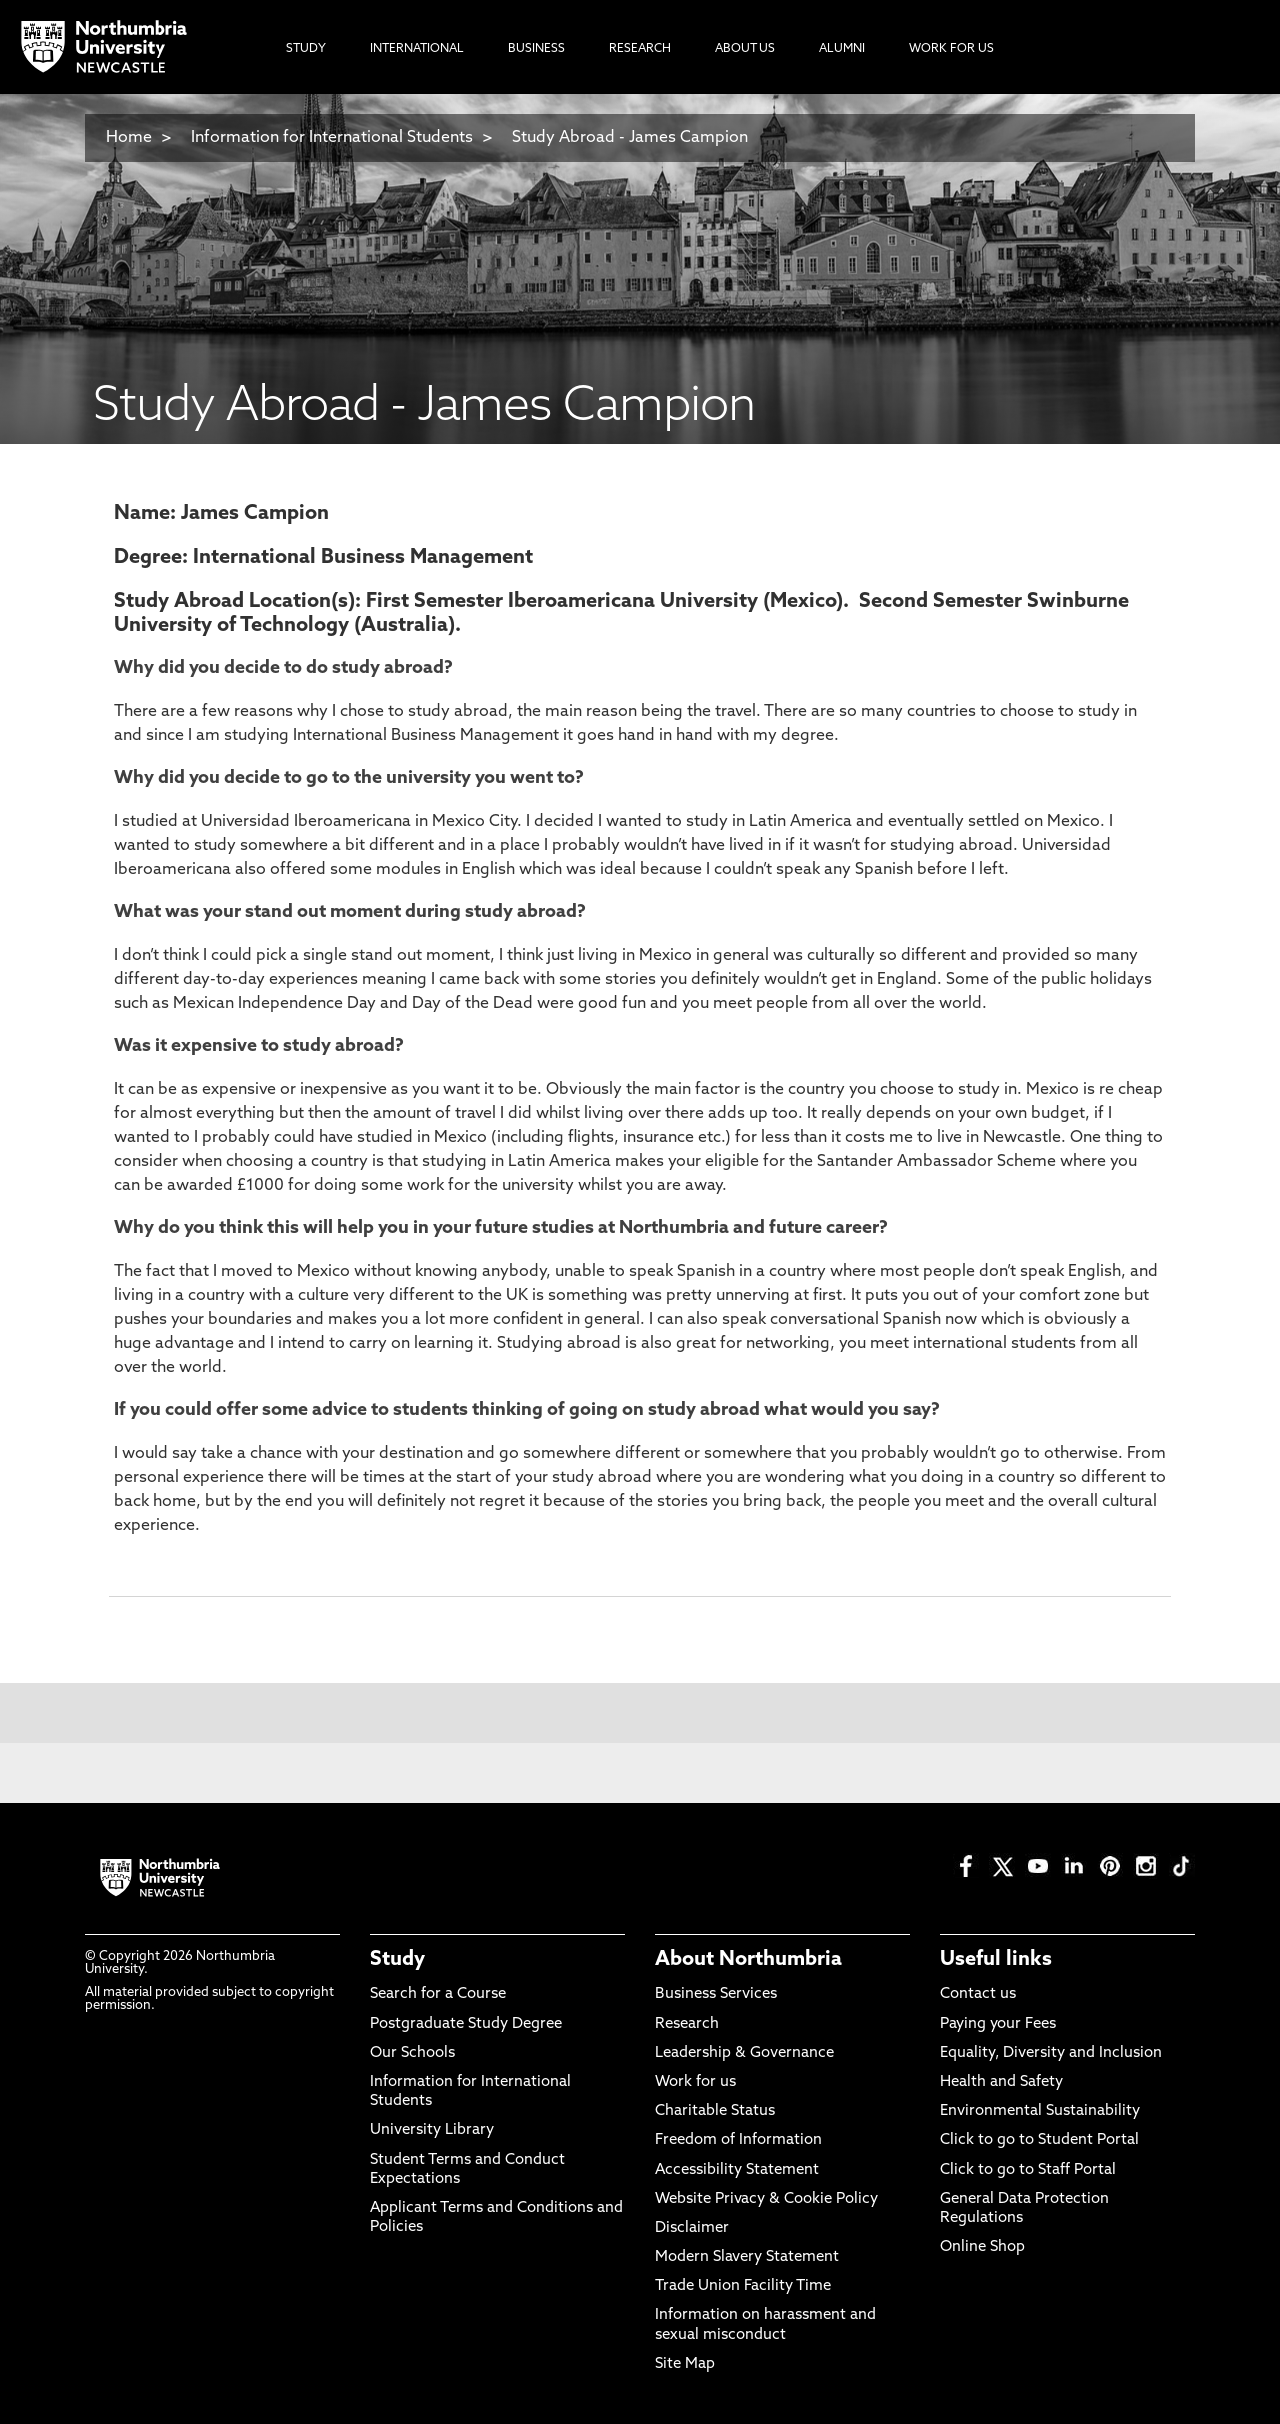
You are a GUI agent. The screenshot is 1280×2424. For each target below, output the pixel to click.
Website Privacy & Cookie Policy (766, 2199)
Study (397, 1960)
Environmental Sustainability (1040, 2111)
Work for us (695, 2082)
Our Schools (412, 2053)
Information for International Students (332, 138)
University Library (432, 2130)
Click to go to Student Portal (1039, 2140)
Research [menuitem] (640, 49)
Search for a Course (438, 1994)
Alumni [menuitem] (842, 49)
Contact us (978, 1994)
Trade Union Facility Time (743, 2286)
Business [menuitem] (536, 49)
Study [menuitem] (306, 49)
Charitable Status (715, 2111)
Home (129, 138)
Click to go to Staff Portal (1028, 2170)
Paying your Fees (998, 2024)
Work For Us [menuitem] (951, 49)
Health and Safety (1001, 2082)
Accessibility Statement (737, 2170)
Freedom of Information (738, 2140)
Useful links (996, 1960)
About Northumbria (748, 1960)
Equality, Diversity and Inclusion (1051, 2053)
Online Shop (982, 2247)
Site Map (685, 2364)
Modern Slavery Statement (747, 2257)
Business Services (716, 1994)
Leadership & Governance (744, 2053)
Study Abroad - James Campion (630, 138)
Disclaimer (692, 2228)
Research (687, 2024)
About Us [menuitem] (745, 49)
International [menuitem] (417, 49)
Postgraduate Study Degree (466, 2024)
